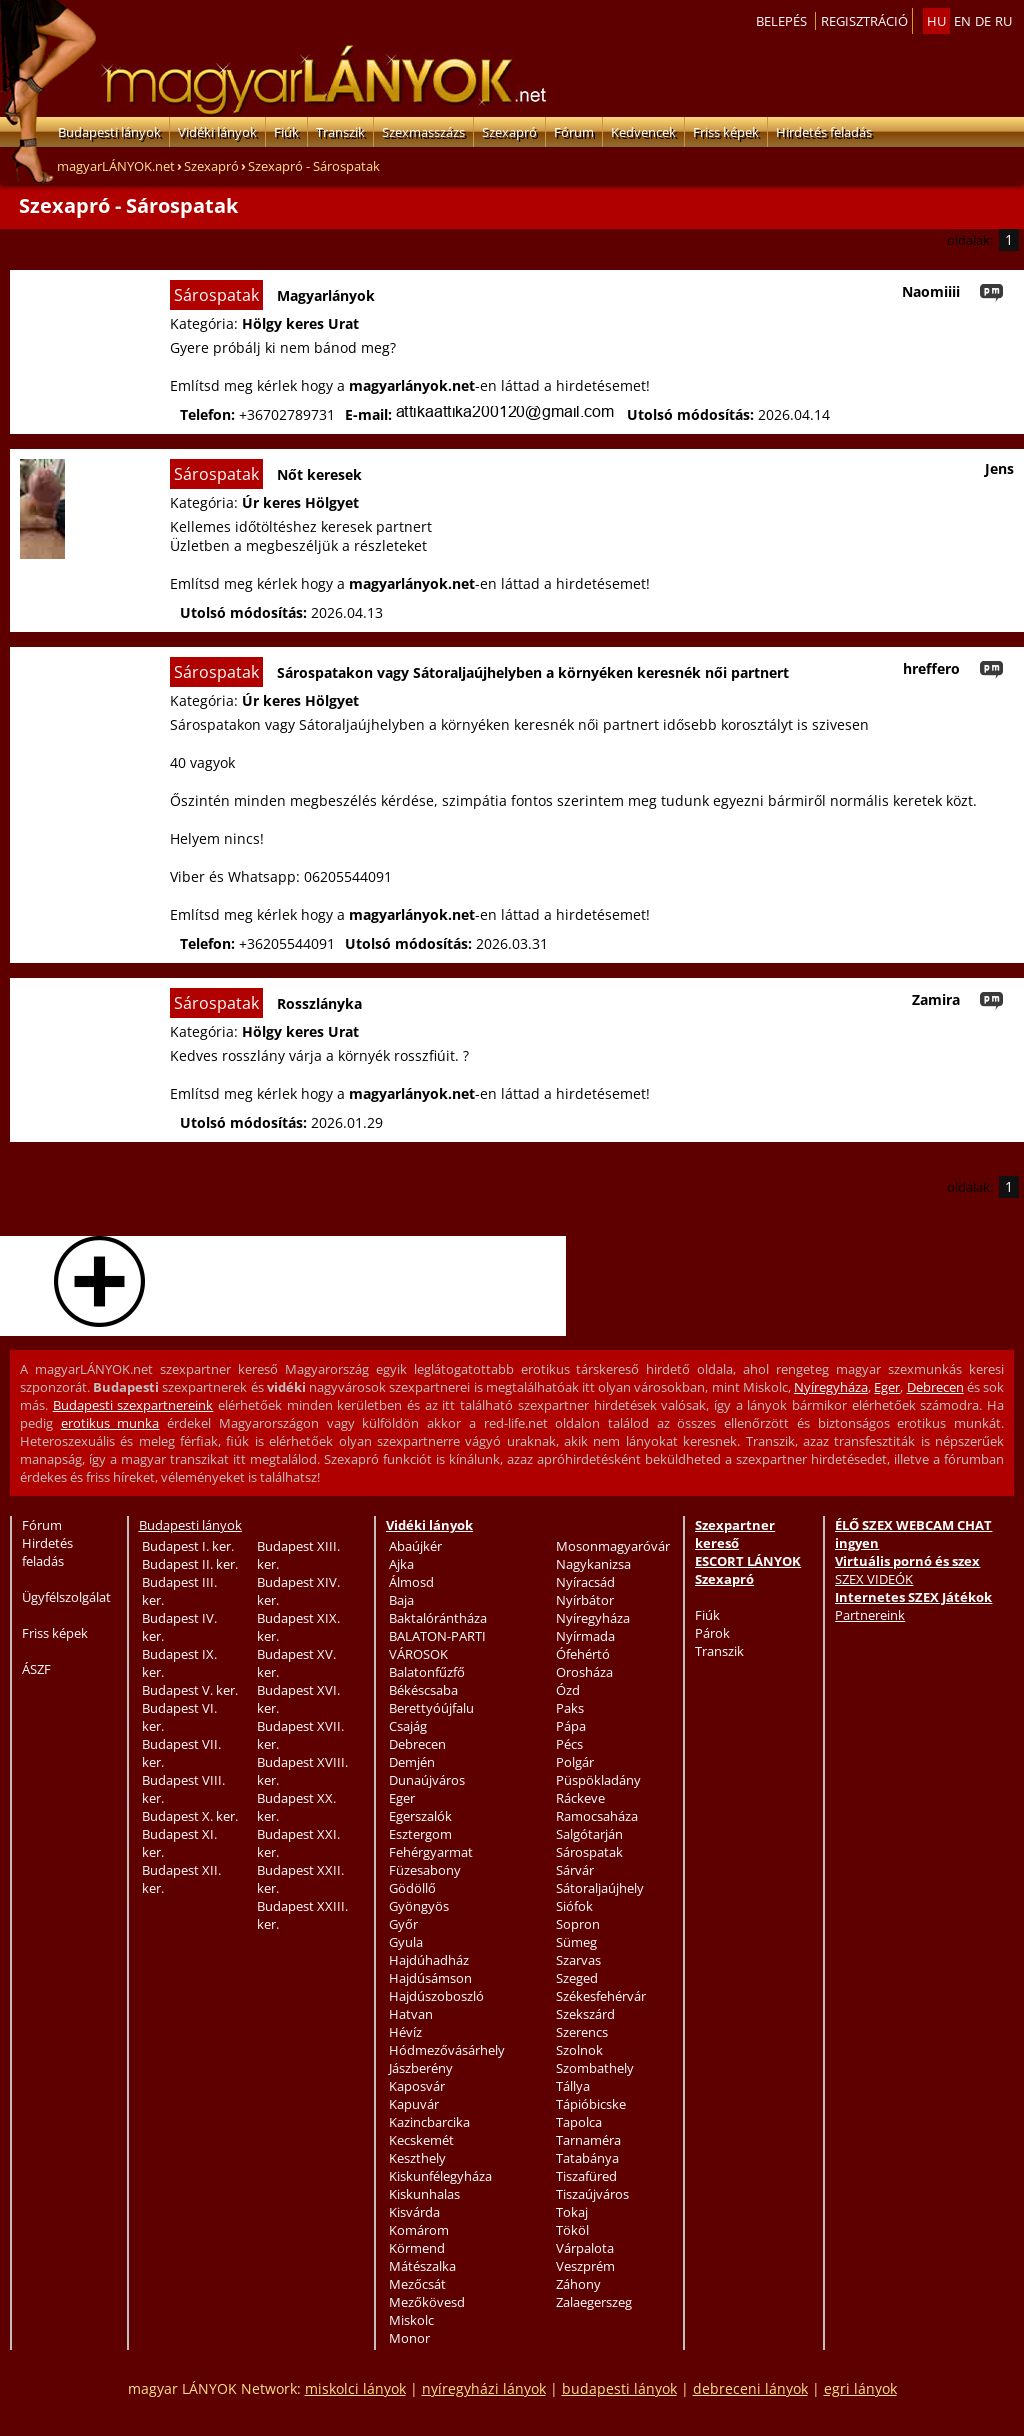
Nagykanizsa (593, 1564)
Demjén (412, 1762)
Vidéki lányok (217, 132)
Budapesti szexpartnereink (133, 1405)
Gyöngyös (419, 1906)
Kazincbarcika (429, 2122)
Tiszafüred (586, 2176)
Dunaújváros (427, 1780)
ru (1003, 21)
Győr (403, 1924)
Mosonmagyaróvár (613, 1546)
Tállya (573, 2086)
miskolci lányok (355, 2388)
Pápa (571, 1726)
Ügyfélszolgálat (66, 1597)
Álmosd (411, 1582)
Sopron (578, 1924)
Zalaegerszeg (594, 2302)
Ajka (401, 1564)
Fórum (574, 132)
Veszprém (585, 2266)
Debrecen (935, 1387)
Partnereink (870, 1615)
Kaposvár (417, 2086)
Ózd (568, 1690)
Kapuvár (414, 2104)
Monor (409, 2338)
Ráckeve (580, 1798)
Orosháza (584, 1672)
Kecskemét (421, 2140)
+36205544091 (287, 943)
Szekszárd (585, 2014)
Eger (887, 1387)
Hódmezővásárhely (447, 2050)
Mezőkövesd (427, 2302)
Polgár (575, 1762)
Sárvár (575, 1870)
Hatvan (411, 2014)
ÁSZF (36, 1669)
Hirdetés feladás (824, 132)
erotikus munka (110, 1423)
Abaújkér (415, 1546)
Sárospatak (589, 1852)
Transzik (340, 132)
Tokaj (572, 2212)
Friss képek (726, 132)
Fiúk (286, 132)
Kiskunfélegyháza (440, 2176)
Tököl (572, 2230)
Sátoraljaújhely (600, 1888)
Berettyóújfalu (431, 1708)
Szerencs (582, 2032)
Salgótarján (589, 1834)
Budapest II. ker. (190, 1564)
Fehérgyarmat (431, 1852)
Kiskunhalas (424, 2194)
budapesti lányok (619, 2388)
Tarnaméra (588, 2140)
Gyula (406, 1942)
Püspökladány (598, 1780)
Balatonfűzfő (427, 1672)
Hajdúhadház (429, 1960)
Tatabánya (587, 2158)
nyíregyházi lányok (484, 2388)
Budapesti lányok (109, 132)
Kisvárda (414, 2212)
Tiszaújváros (592, 2194)
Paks (570, 1708)
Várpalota (585, 2248)
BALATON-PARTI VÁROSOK (437, 1645)
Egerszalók (420, 1816)
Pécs (569, 1744)
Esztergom (420, 1834)
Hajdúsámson (430, 1978)
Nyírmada (585, 1636)
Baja (401, 1600)
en (962, 21)
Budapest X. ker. (190, 1816)
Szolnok (579, 2050)
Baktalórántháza (438, 1618)
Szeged (577, 1978)
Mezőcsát (417, 2284)
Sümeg (576, 1942)
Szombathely (595, 2068)
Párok (712, 1633)
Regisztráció (864, 21)
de (983, 21)
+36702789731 (287, 414)
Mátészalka (422, 2266)
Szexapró (509, 132)
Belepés (781, 21)
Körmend (417, 2248)
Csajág (408, 1726)
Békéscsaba (423, 1690)
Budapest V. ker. (190, 1690)
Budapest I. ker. (188, 1546)
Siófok (574, 1906)
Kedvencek (643, 132)
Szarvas (578, 1960)
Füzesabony (425, 1870)
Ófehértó (583, 1654)
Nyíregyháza (831, 1387)
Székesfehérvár (601, 1996)
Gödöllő (412, 1888)
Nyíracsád (585, 1582)
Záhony (578, 2284)
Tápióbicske (591, 2104)
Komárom (419, 2230)
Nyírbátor (585, 1600)
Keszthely (417, 2158)
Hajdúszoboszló (436, 1996)
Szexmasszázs (423, 132)
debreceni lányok (750, 2388)
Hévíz (405, 2032)
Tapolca (579, 2122)
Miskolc (411, 2320)
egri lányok (860, 2388)
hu (936, 21)
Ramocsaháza (597, 1816)
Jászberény (421, 2068)
